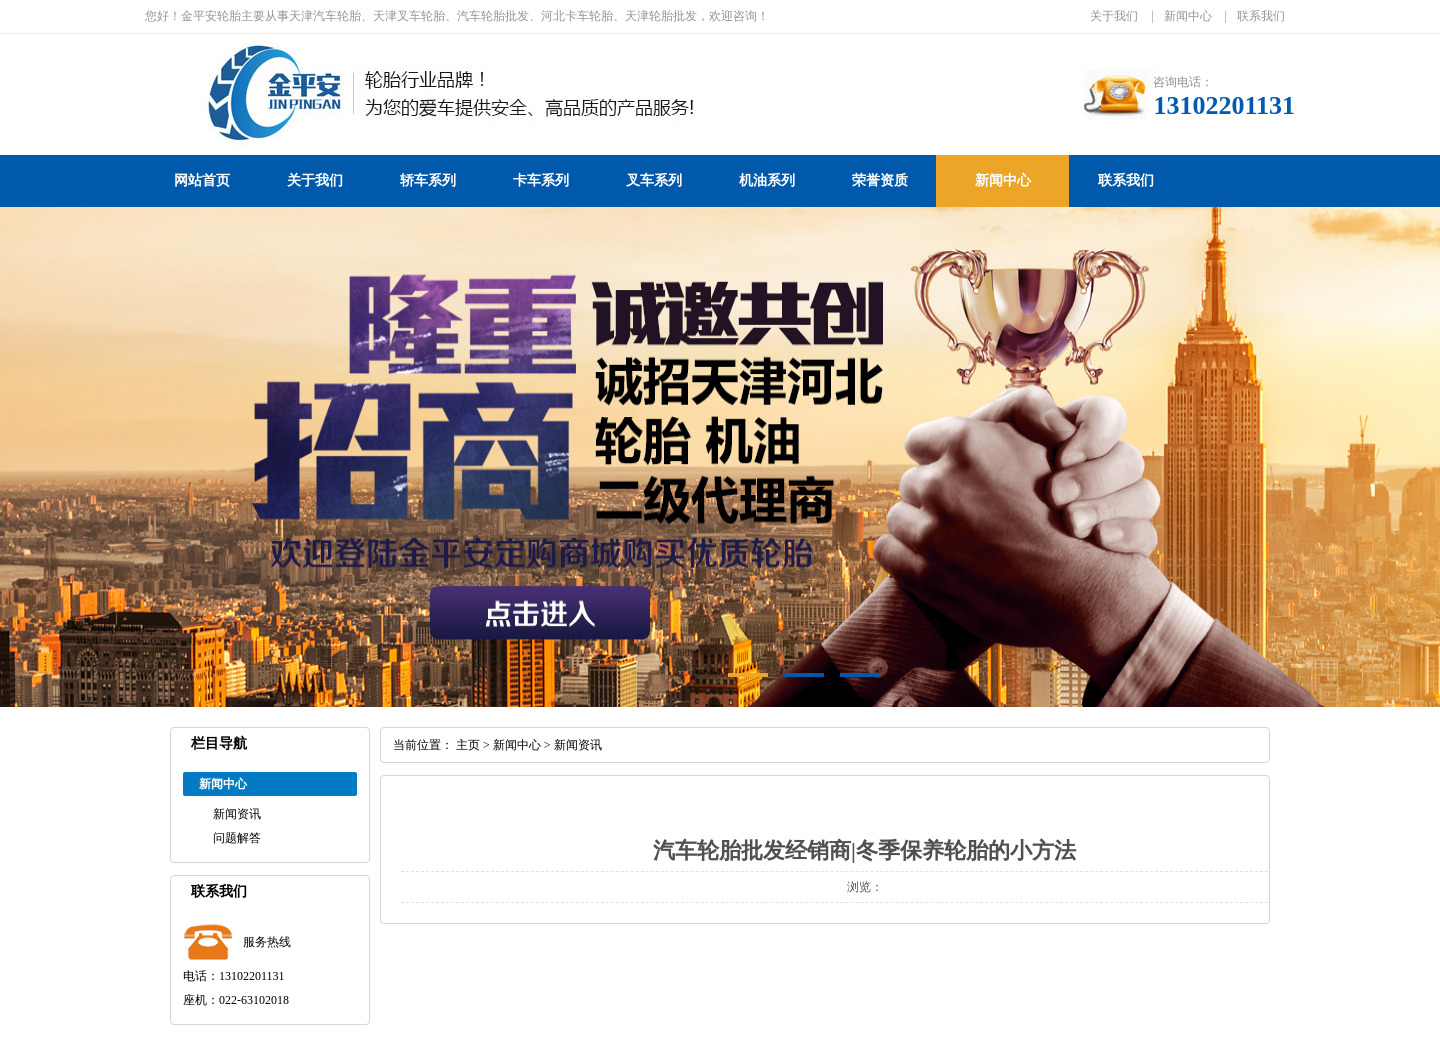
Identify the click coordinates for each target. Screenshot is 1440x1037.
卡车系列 (541, 180)
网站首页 (202, 180)
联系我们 (1261, 16)
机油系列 (767, 180)
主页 (468, 745)
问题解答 (237, 838)
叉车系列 (654, 180)
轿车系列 (428, 180)
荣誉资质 (880, 180)
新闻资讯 (237, 814)
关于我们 (1114, 16)
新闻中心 (1188, 16)
